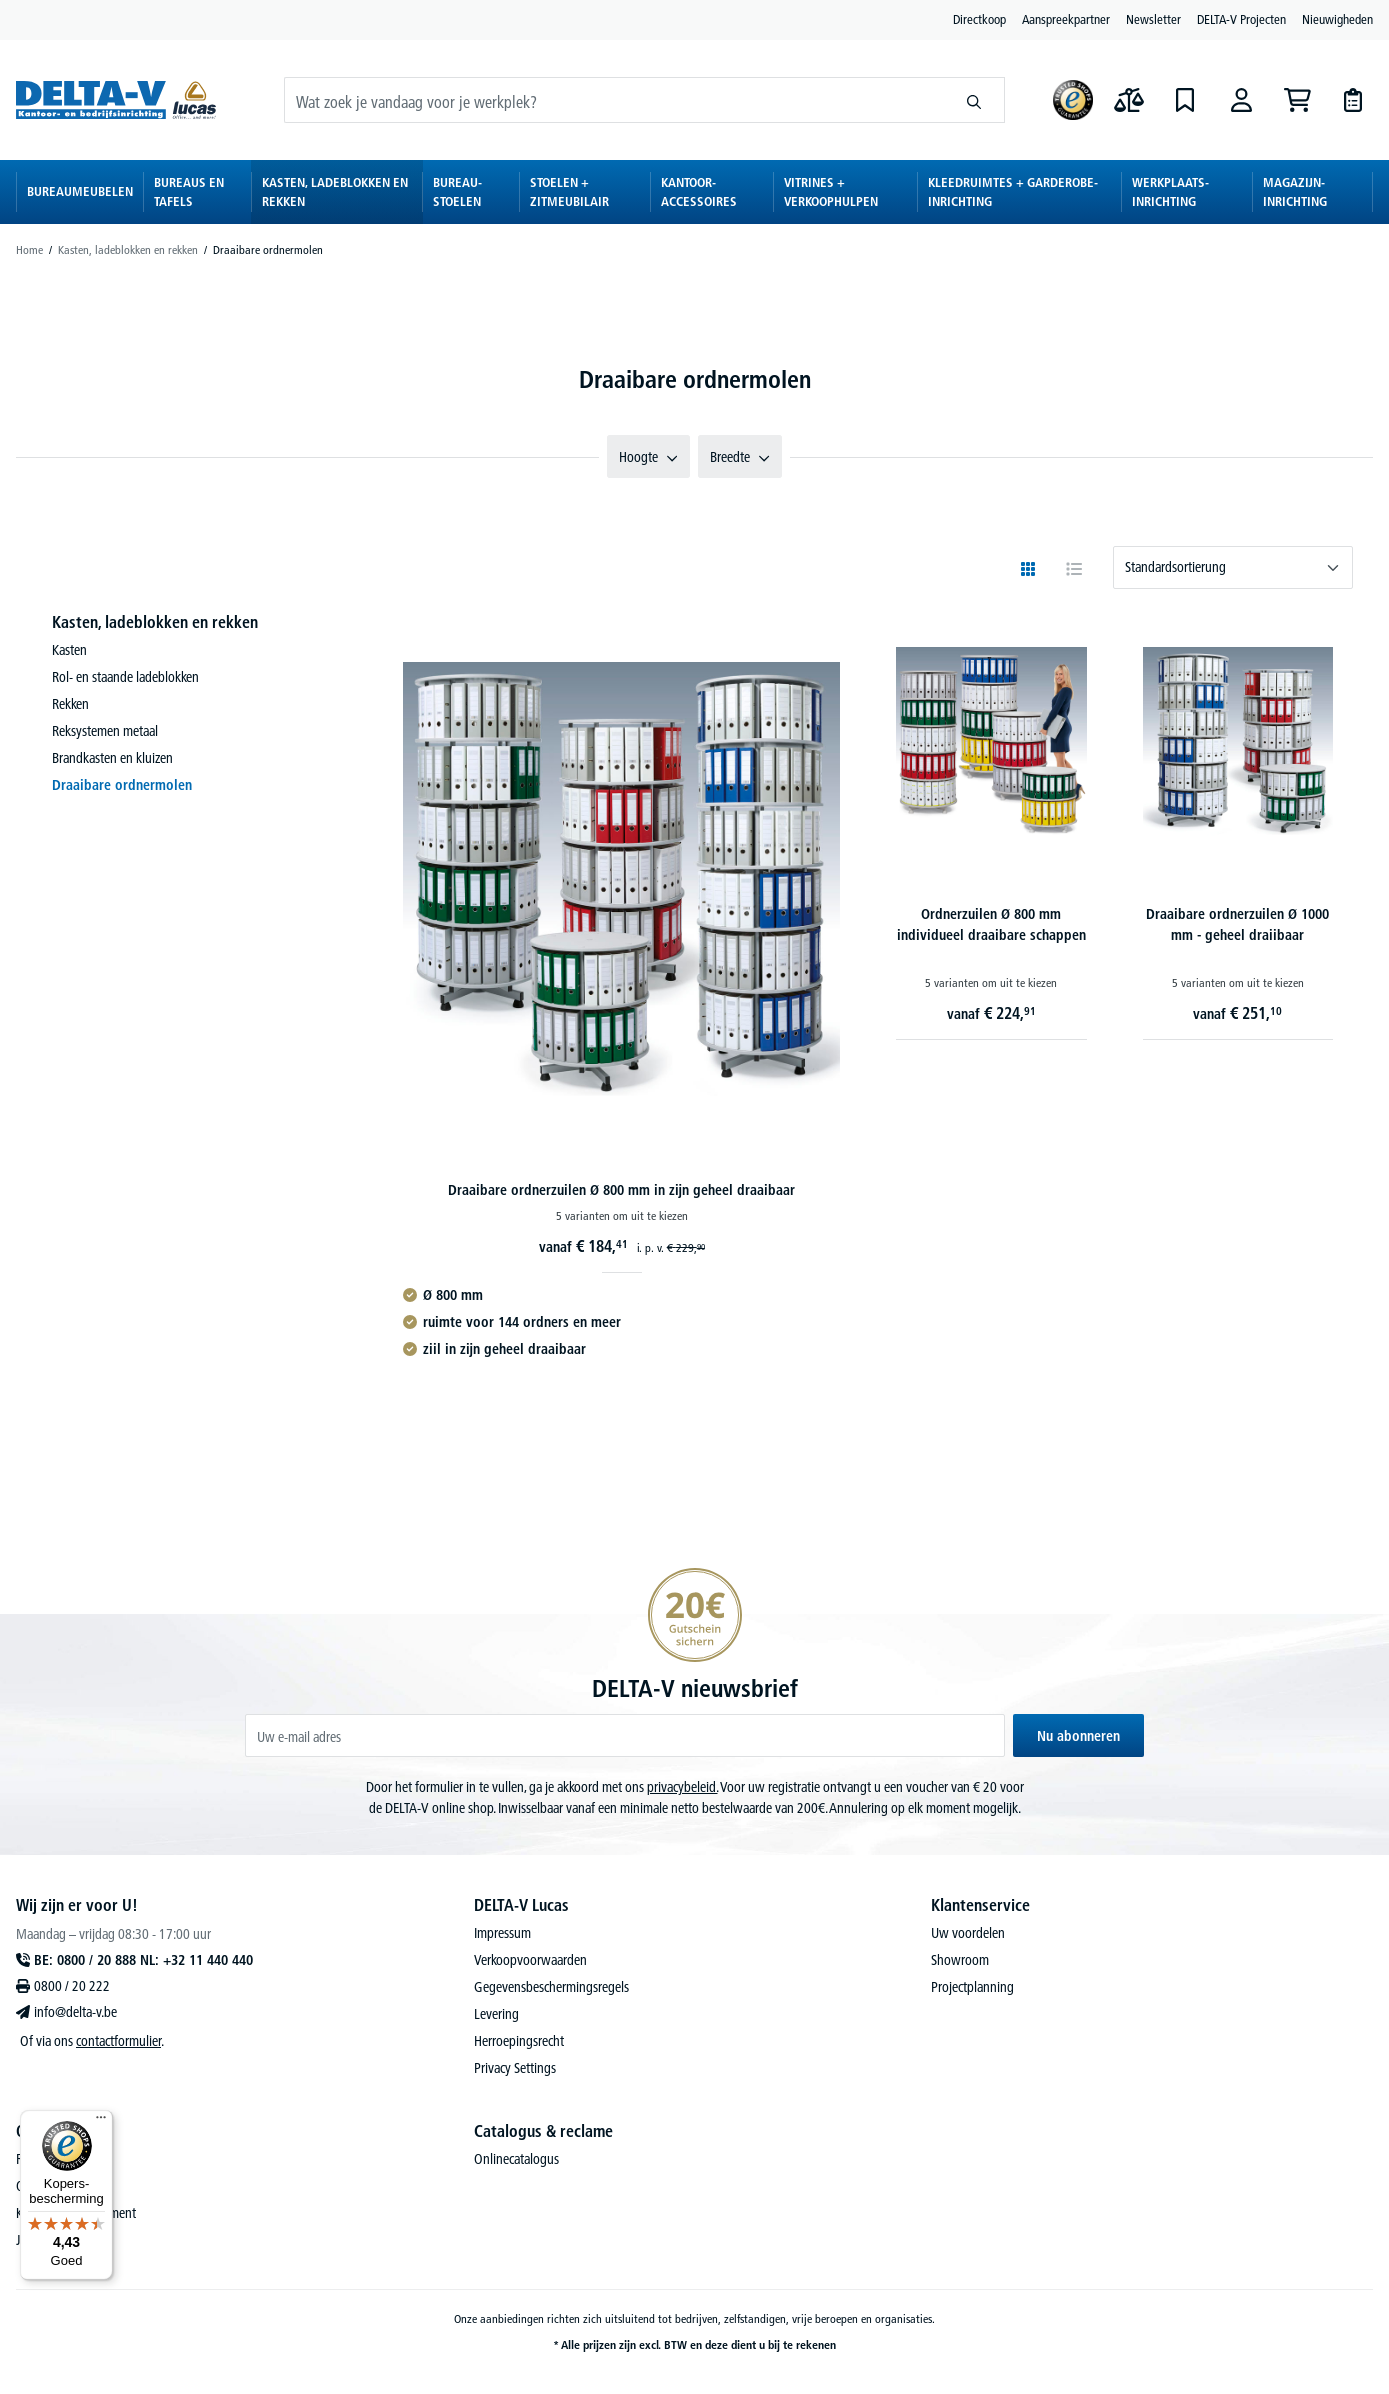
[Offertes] (1353, 100)
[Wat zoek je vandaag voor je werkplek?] (614, 100)
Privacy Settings (515, 2068)
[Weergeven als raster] (1028, 569)
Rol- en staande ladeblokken (125, 677)
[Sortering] (1233, 567)
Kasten (69, 650)
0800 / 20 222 (72, 1986)
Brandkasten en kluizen (112, 758)
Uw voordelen (968, 1933)
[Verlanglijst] (1185, 100)
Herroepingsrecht (519, 2041)
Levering (496, 2014)
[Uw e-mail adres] (625, 1735)
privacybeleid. (682, 1787)
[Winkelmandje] (1297, 100)
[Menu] (101, 2122)
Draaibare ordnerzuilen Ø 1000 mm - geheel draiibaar (1237, 924)
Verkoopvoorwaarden (530, 1960)
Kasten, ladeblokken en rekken (155, 622)
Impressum (502, 1933)
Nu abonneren (1078, 1736)
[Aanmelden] (1241, 100)
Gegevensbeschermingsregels (551, 1987)
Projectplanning (972, 1987)
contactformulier (118, 2041)
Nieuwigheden (1337, 19)
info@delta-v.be (75, 2012)
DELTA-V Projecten (1241, 19)
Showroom (960, 1960)
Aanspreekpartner (1066, 19)
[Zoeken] (974, 100)
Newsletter (1153, 19)
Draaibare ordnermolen (122, 785)
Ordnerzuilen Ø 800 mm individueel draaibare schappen (991, 924)
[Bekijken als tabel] (1074, 569)
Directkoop (979, 19)
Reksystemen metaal (105, 731)
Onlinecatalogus (516, 2159)
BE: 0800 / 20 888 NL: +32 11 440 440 (143, 1960)
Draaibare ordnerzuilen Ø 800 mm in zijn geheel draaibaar (621, 1190)
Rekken (70, 704)
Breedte (740, 457)
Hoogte (648, 457)
